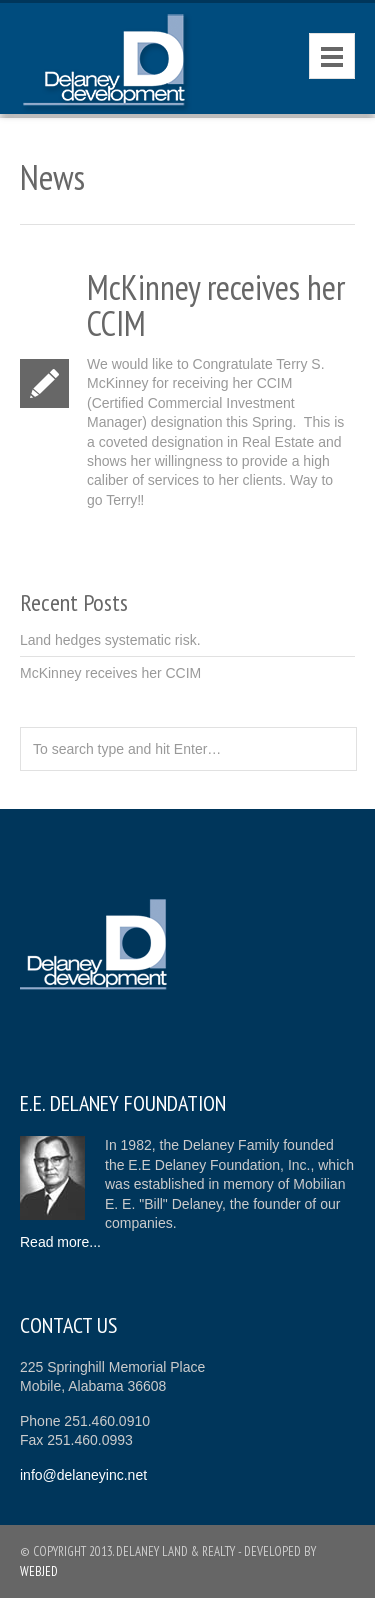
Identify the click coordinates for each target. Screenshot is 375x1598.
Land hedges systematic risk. (110, 640)
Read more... (60, 1242)
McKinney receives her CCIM (110, 673)
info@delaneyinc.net (83, 1475)
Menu (332, 56)
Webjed (39, 1571)
